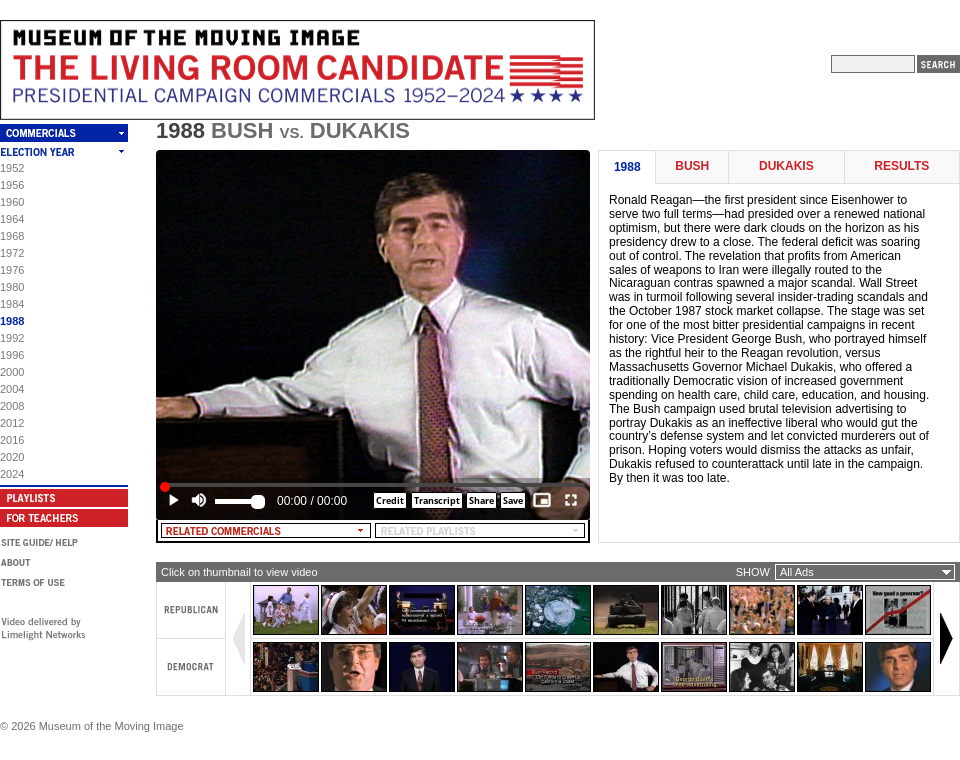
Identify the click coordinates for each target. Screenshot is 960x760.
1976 (12, 270)
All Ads (797, 572)
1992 (12, 338)
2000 (12, 372)
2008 (12, 406)
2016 (12, 440)
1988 (12, 321)
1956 (12, 185)
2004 (12, 389)
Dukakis (786, 166)
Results (901, 166)
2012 (12, 423)
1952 (12, 168)
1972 (12, 253)
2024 (12, 474)
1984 (12, 304)
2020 (12, 457)
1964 (12, 219)
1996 (12, 355)
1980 (12, 287)
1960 (12, 202)
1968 (12, 236)
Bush (692, 166)
